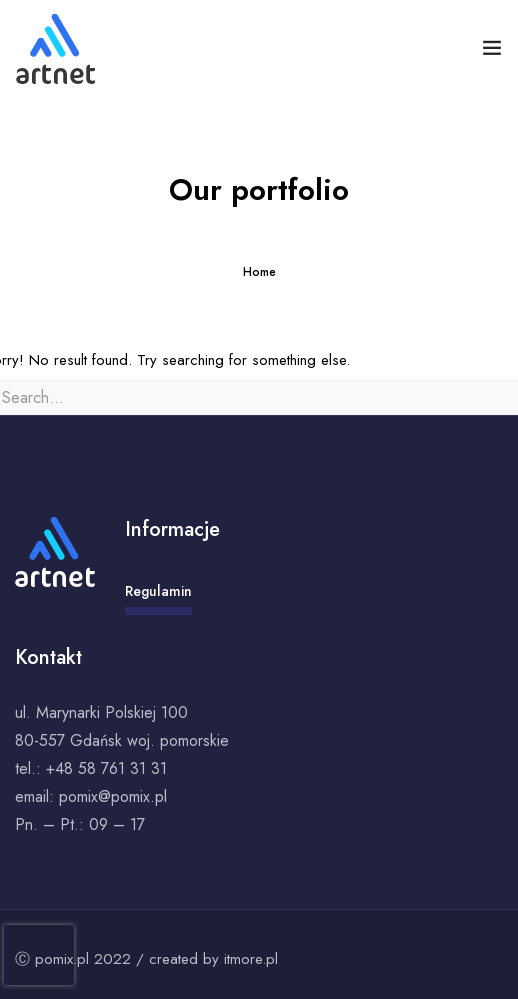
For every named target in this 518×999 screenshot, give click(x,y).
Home (259, 272)
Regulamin (158, 598)
